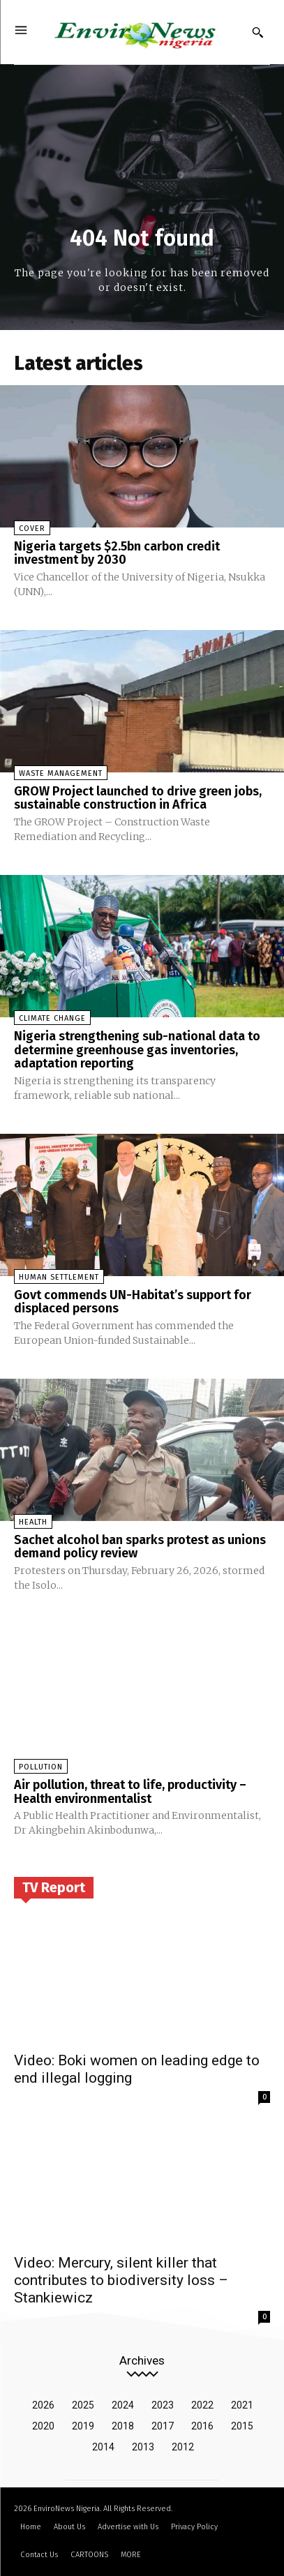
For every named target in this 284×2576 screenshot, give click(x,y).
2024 (123, 2405)
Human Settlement (59, 1277)
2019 (83, 2426)
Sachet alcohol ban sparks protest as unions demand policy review (140, 1547)
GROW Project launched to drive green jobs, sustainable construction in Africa (138, 798)
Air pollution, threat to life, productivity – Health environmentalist (130, 1791)
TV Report (53, 1887)
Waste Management (61, 773)
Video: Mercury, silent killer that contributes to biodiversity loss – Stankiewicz (121, 2280)
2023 (162, 2405)
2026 (43, 2405)
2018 (123, 2426)
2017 (162, 2426)
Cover (32, 528)
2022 (202, 2405)
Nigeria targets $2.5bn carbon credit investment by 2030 (117, 553)
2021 (242, 2405)
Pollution (41, 1767)
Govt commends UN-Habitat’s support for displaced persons (132, 1302)
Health (33, 1522)
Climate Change (52, 1018)
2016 (202, 2426)
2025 (83, 2405)
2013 (143, 2447)
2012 (183, 2447)
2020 (43, 2426)
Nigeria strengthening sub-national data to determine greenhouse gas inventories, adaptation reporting (137, 1050)
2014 (103, 2447)
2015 (242, 2426)
